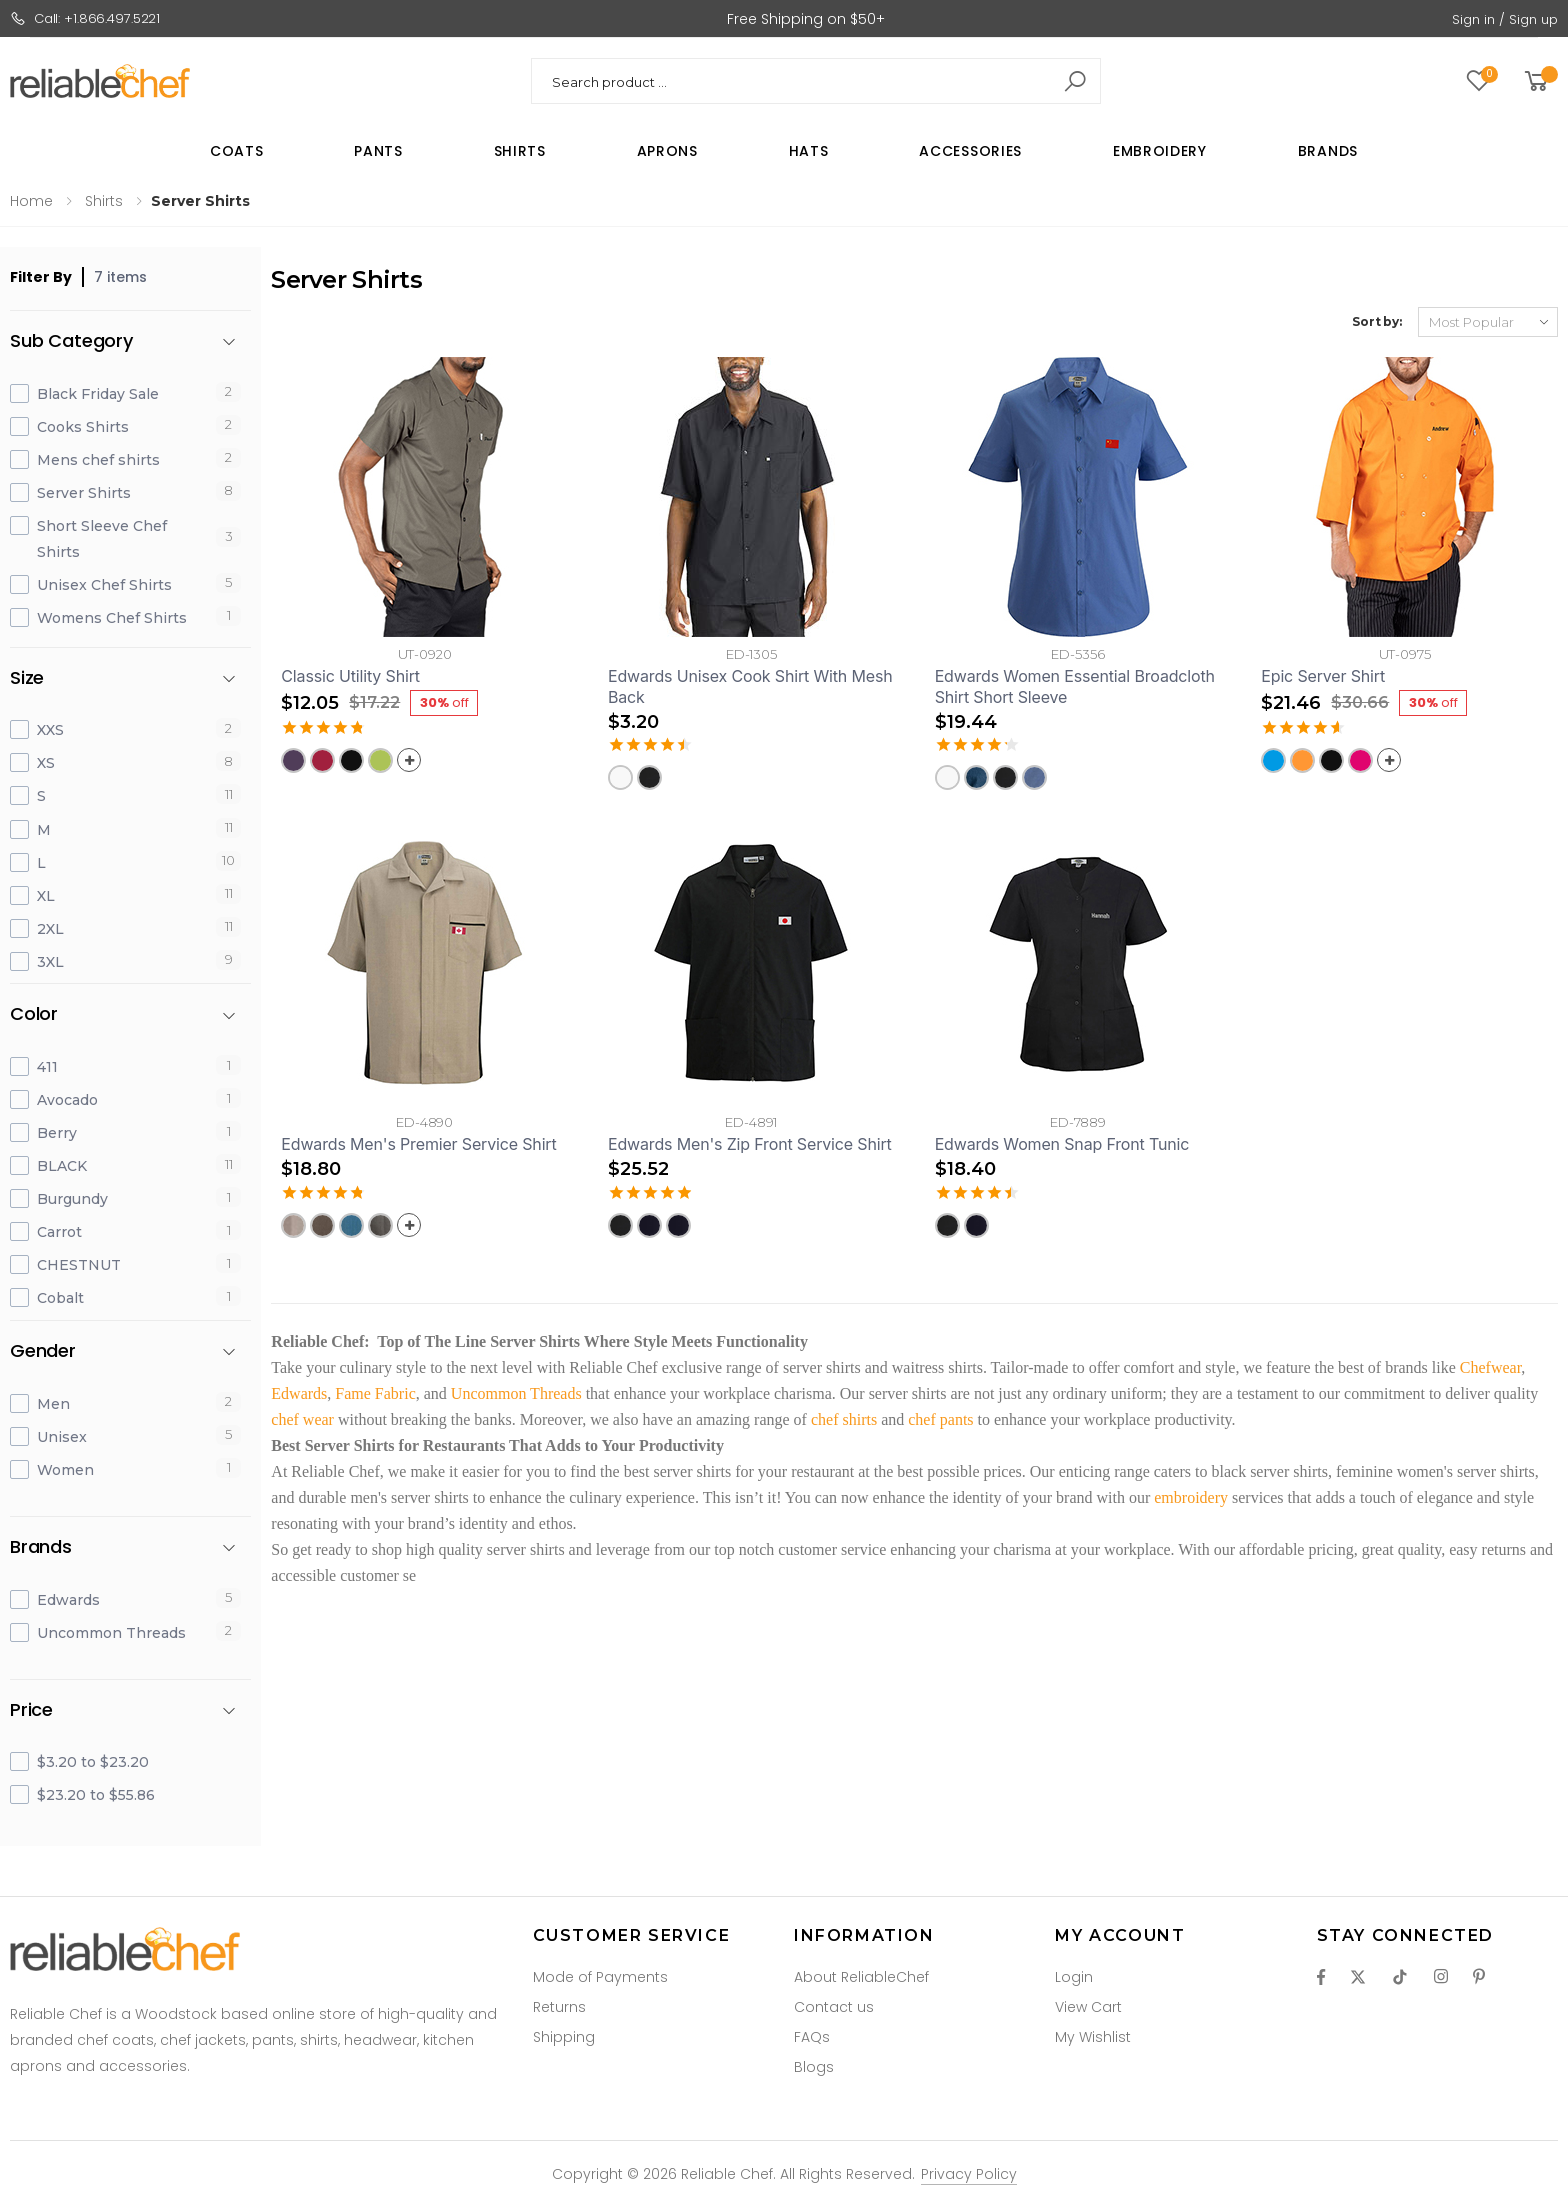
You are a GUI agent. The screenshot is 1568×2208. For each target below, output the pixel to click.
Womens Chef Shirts (112, 618)
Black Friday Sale (98, 394)
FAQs (812, 2037)
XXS (50, 730)
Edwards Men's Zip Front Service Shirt (750, 1144)
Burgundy (72, 1199)
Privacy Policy (969, 2174)
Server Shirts (84, 493)
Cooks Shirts (83, 427)
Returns (559, 2007)
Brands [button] (41, 1547)
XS (46, 763)
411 (47, 1067)
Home (31, 201)
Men (53, 1404)
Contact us (834, 2007)
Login (1074, 1977)
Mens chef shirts (98, 460)
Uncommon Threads (111, 1633)
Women (65, 1470)
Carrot (59, 1232)
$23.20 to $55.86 (96, 1795)
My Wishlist (1093, 2037)
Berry (57, 1133)
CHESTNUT (79, 1265)
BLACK (62, 1166)
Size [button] (27, 678)
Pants (378, 151)
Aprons (667, 151)
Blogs (814, 2067)
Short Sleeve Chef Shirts (102, 539)
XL (46, 896)
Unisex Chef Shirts (104, 585)
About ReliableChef (861, 1977)
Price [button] (31, 1710)
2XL (50, 929)
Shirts (520, 151)
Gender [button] (43, 1351)
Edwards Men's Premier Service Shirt (418, 1144)
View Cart (1088, 2007)
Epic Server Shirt (1323, 676)
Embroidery (1160, 151)
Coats (237, 151)
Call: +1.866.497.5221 (85, 18)
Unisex (62, 1437)
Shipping (564, 2037)
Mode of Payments (600, 1977)
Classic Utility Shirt (350, 676)
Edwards (68, 1600)
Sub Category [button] (71, 341)
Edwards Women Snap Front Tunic (1062, 1144)
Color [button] (34, 1014)
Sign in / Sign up (1505, 19)
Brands (1328, 151)
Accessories (970, 151)
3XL (50, 962)
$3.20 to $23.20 (93, 1762)
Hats (809, 151)
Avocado (67, 1100)
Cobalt (60, 1298)
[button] (1539, 81)
